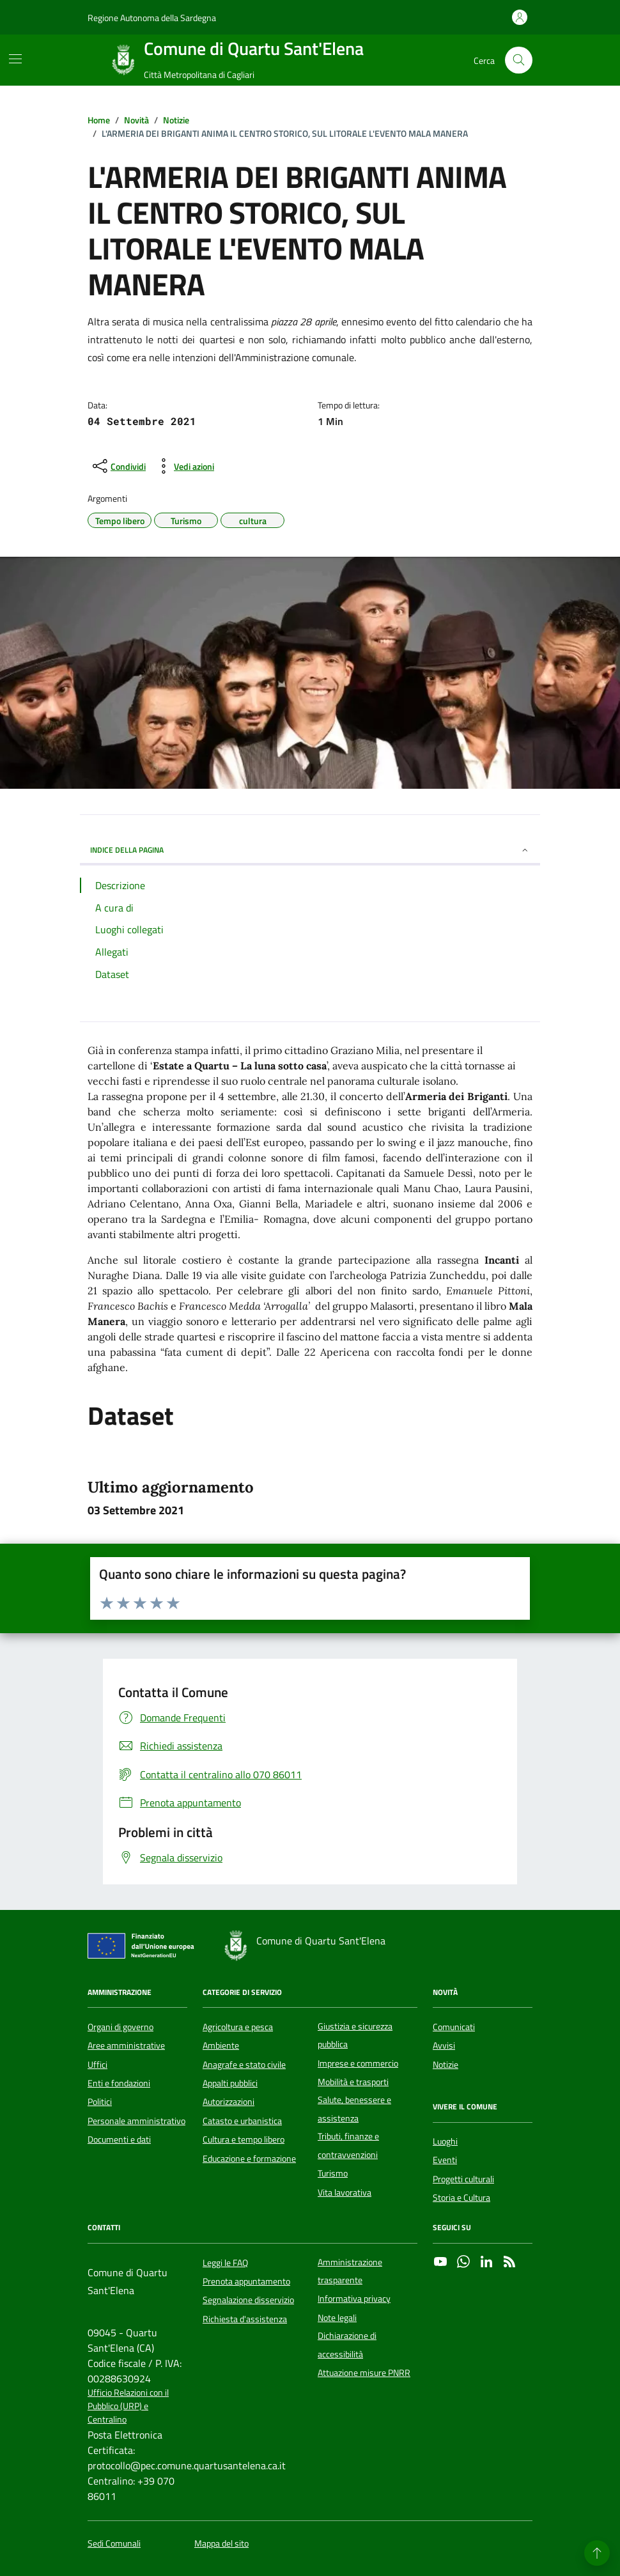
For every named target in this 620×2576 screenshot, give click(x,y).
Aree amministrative (126, 2045)
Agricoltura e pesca (238, 2027)
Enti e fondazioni (119, 2083)
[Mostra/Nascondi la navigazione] (15, 58)
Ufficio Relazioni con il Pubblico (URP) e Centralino (128, 2406)
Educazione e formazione (249, 2159)
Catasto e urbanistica (242, 2121)
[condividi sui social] (118, 466)
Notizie (445, 2065)
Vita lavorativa (344, 2192)
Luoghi (445, 2141)
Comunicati (454, 2027)
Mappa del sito (221, 2543)
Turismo (333, 2173)
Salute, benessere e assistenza (354, 2109)
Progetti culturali (463, 2179)
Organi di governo (120, 2027)
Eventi (445, 2160)
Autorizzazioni (228, 2102)
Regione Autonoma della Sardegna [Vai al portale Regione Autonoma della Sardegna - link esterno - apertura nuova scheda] (152, 17)
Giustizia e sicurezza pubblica (355, 2035)
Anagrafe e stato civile (244, 2065)
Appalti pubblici (230, 2083)
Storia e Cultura (461, 2198)
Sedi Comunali (114, 2543)
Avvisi (444, 2045)
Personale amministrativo (136, 2121)
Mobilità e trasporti (353, 2082)
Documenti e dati (119, 2139)
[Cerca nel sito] (518, 60)
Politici (100, 2102)
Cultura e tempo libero (243, 2139)
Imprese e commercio (358, 2063)
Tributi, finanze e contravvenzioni (348, 2145)
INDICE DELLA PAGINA (310, 850)
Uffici (97, 2065)
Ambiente (221, 2045)
